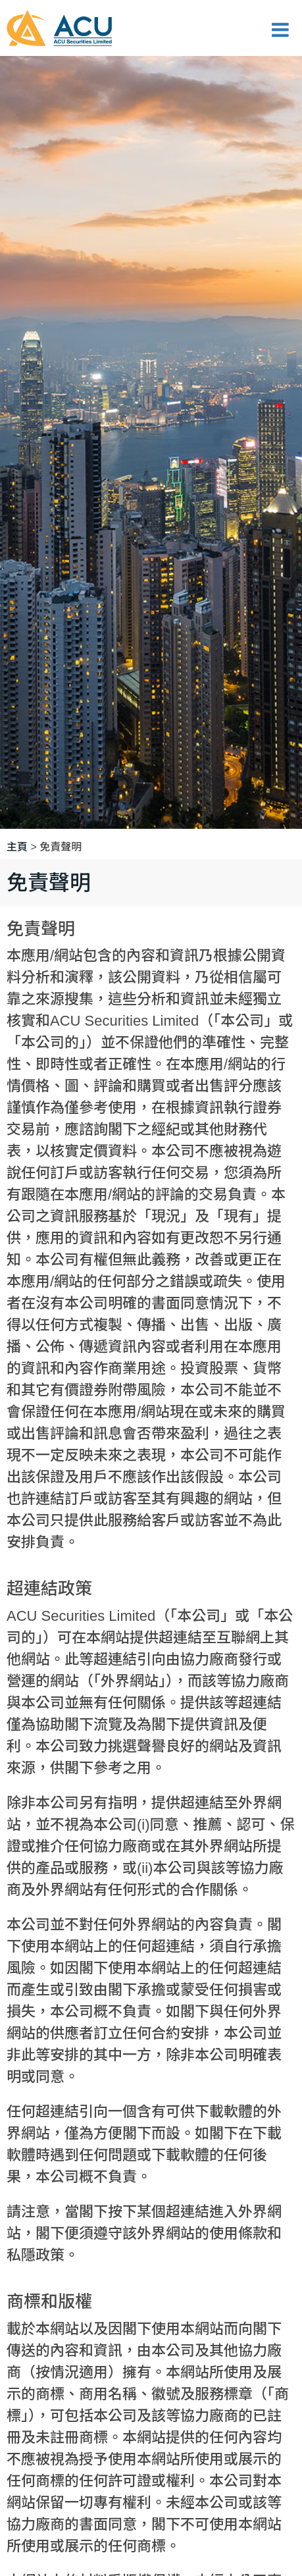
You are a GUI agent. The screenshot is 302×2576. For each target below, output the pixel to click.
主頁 (17, 847)
